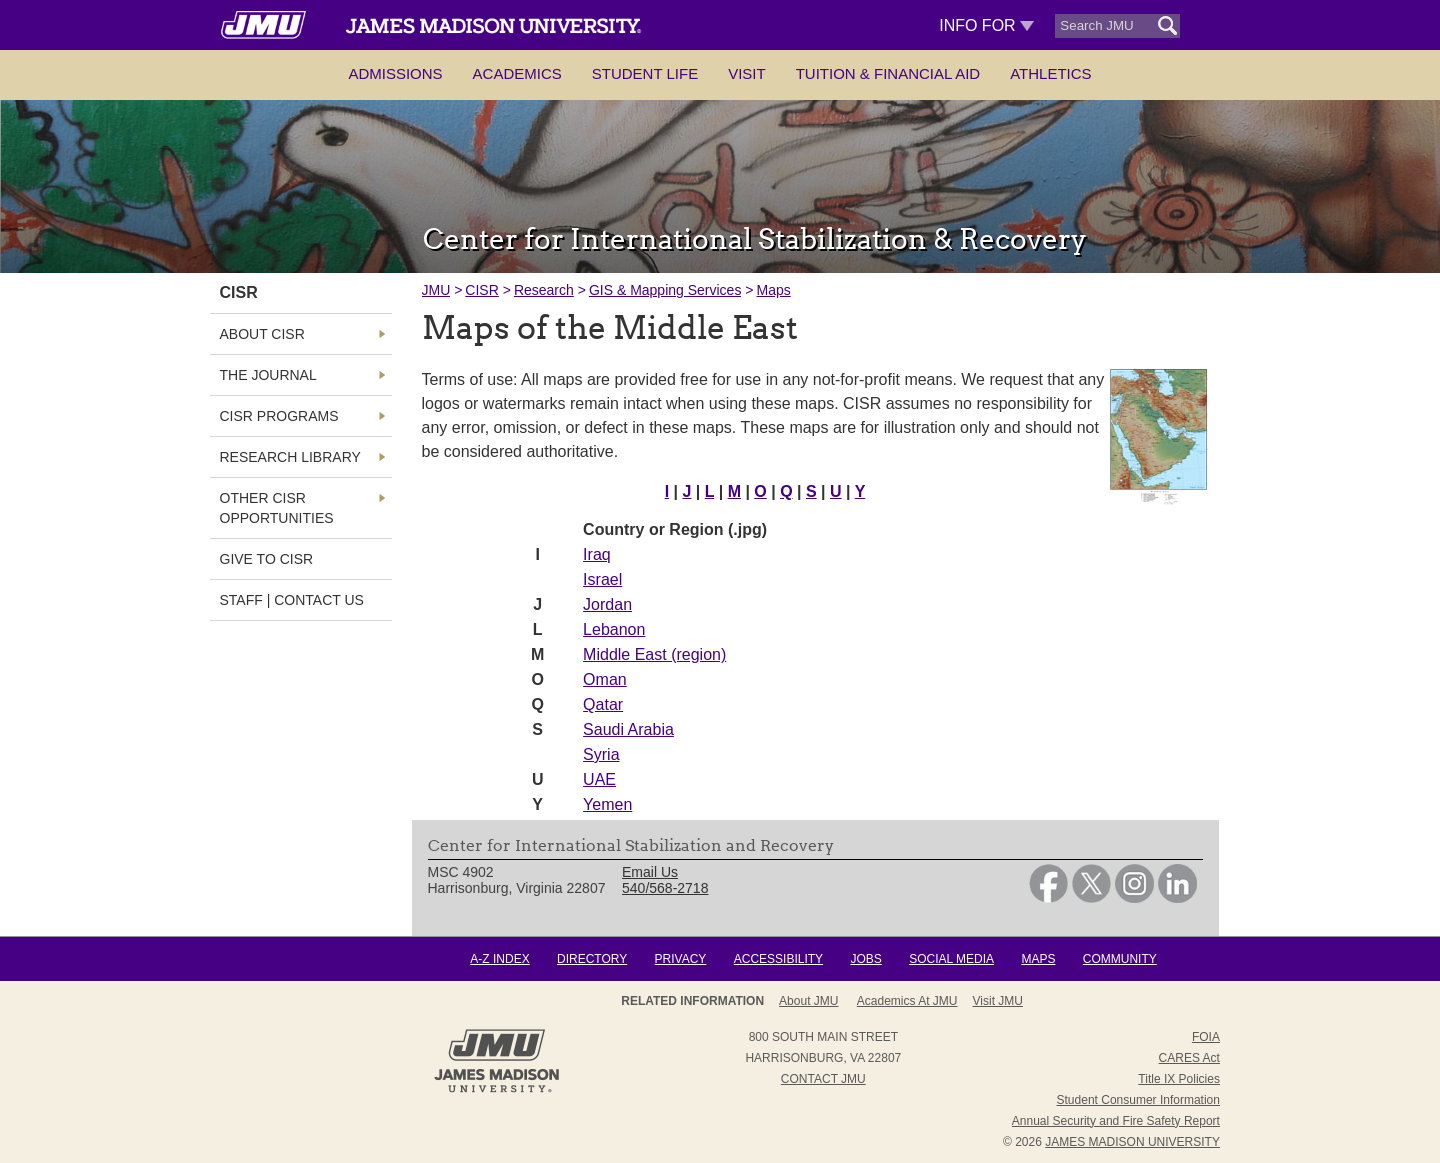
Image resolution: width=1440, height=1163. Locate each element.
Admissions (395, 73)
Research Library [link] (290, 457)
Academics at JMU (907, 1001)
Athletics (1050, 73)
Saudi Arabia (628, 729)
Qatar (603, 704)
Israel (602, 579)
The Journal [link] (268, 375)
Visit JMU (998, 1001)
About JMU (808, 1001)
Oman (605, 679)
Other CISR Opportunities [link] (277, 508)
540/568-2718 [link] (665, 888)
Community (1120, 959)
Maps (773, 290)
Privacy (681, 959)
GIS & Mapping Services (665, 290)
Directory (592, 959)
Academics (517, 73)
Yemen (607, 804)
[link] (1048, 898)
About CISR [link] (262, 334)
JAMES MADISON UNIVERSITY (1132, 1142)
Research (544, 290)
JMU (436, 290)
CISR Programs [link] (279, 416)
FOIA (1206, 1037)
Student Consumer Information (1138, 1100)
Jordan (607, 604)
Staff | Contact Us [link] (292, 600)
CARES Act (1189, 1058)
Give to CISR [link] (267, 559)
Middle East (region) (654, 654)
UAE (599, 779)
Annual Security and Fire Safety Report (1116, 1121)
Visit (747, 73)
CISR (481, 290)
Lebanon (614, 629)
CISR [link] (239, 292)
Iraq (597, 554)
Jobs (865, 959)
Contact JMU (823, 1079)
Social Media (951, 959)
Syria (601, 754)
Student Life (645, 73)
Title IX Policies (1179, 1079)
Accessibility (778, 959)
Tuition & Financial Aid (888, 73)
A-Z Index (499, 959)
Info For (986, 25)
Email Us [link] (650, 872)
